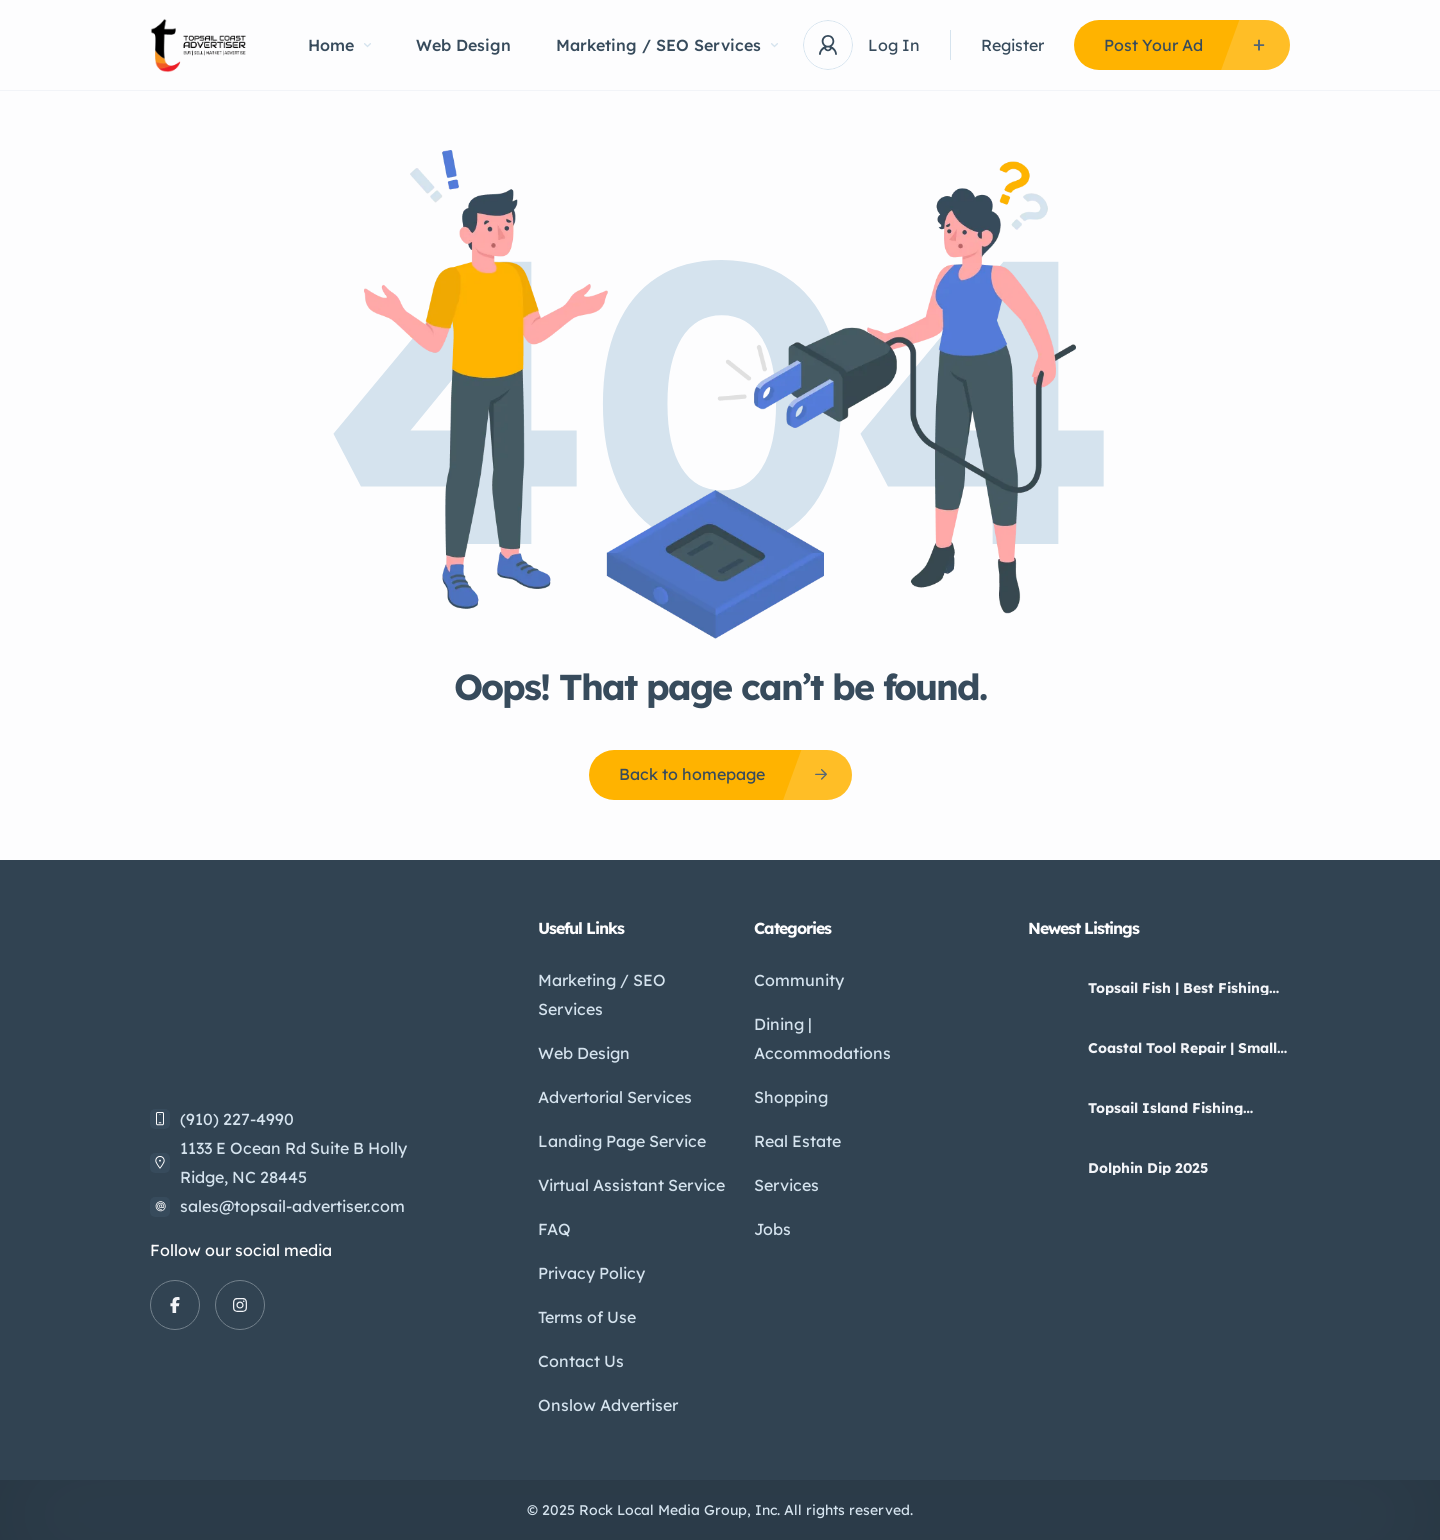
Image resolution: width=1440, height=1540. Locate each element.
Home (339, 45)
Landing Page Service (622, 1141)
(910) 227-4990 (237, 1119)
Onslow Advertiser (608, 1405)
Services (786, 1185)
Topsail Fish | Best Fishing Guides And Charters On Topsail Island (1178, 988)
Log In (894, 45)
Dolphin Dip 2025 (1148, 1168)
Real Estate (797, 1141)
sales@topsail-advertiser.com (292, 1206)
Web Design (463, 45)
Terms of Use (587, 1317)
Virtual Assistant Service (631, 1185)
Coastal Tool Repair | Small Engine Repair (1182, 1048)
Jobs (772, 1229)
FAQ (554, 1229)
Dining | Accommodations (822, 1038)
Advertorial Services (615, 1097)
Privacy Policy (591, 1273)
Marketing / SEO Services (667, 45)
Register (1012, 45)
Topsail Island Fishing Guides (1165, 1108)
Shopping (791, 1097)
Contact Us (581, 1361)
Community (799, 980)
